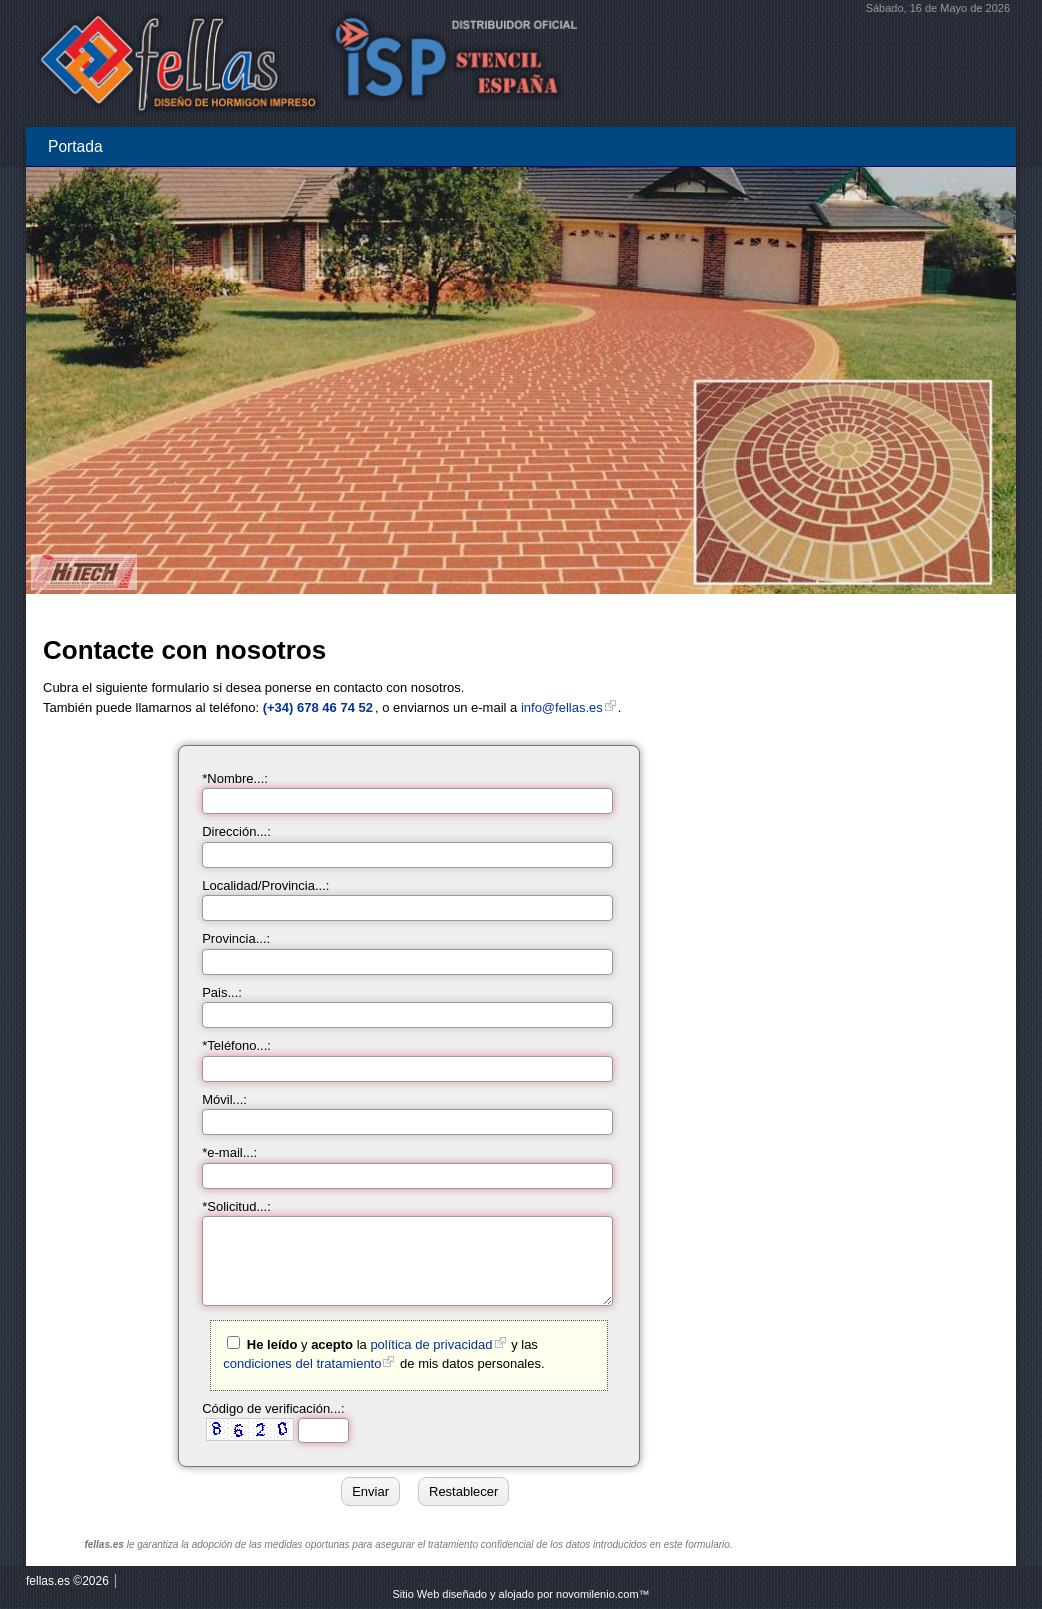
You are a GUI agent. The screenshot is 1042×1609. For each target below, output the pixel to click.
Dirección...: (236, 831)
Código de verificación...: (273, 1408)
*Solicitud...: (236, 1206)
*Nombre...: (235, 778)
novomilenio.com (597, 1594)
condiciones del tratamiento (302, 1363)
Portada (75, 146)
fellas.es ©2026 (67, 1581)
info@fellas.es (562, 707)
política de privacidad (431, 1344)
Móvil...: (224, 1099)
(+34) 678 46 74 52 (318, 707)
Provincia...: (236, 938)
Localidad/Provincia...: (265, 885)
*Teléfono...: (236, 1045)
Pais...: (222, 992)
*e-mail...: (229, 1152)
